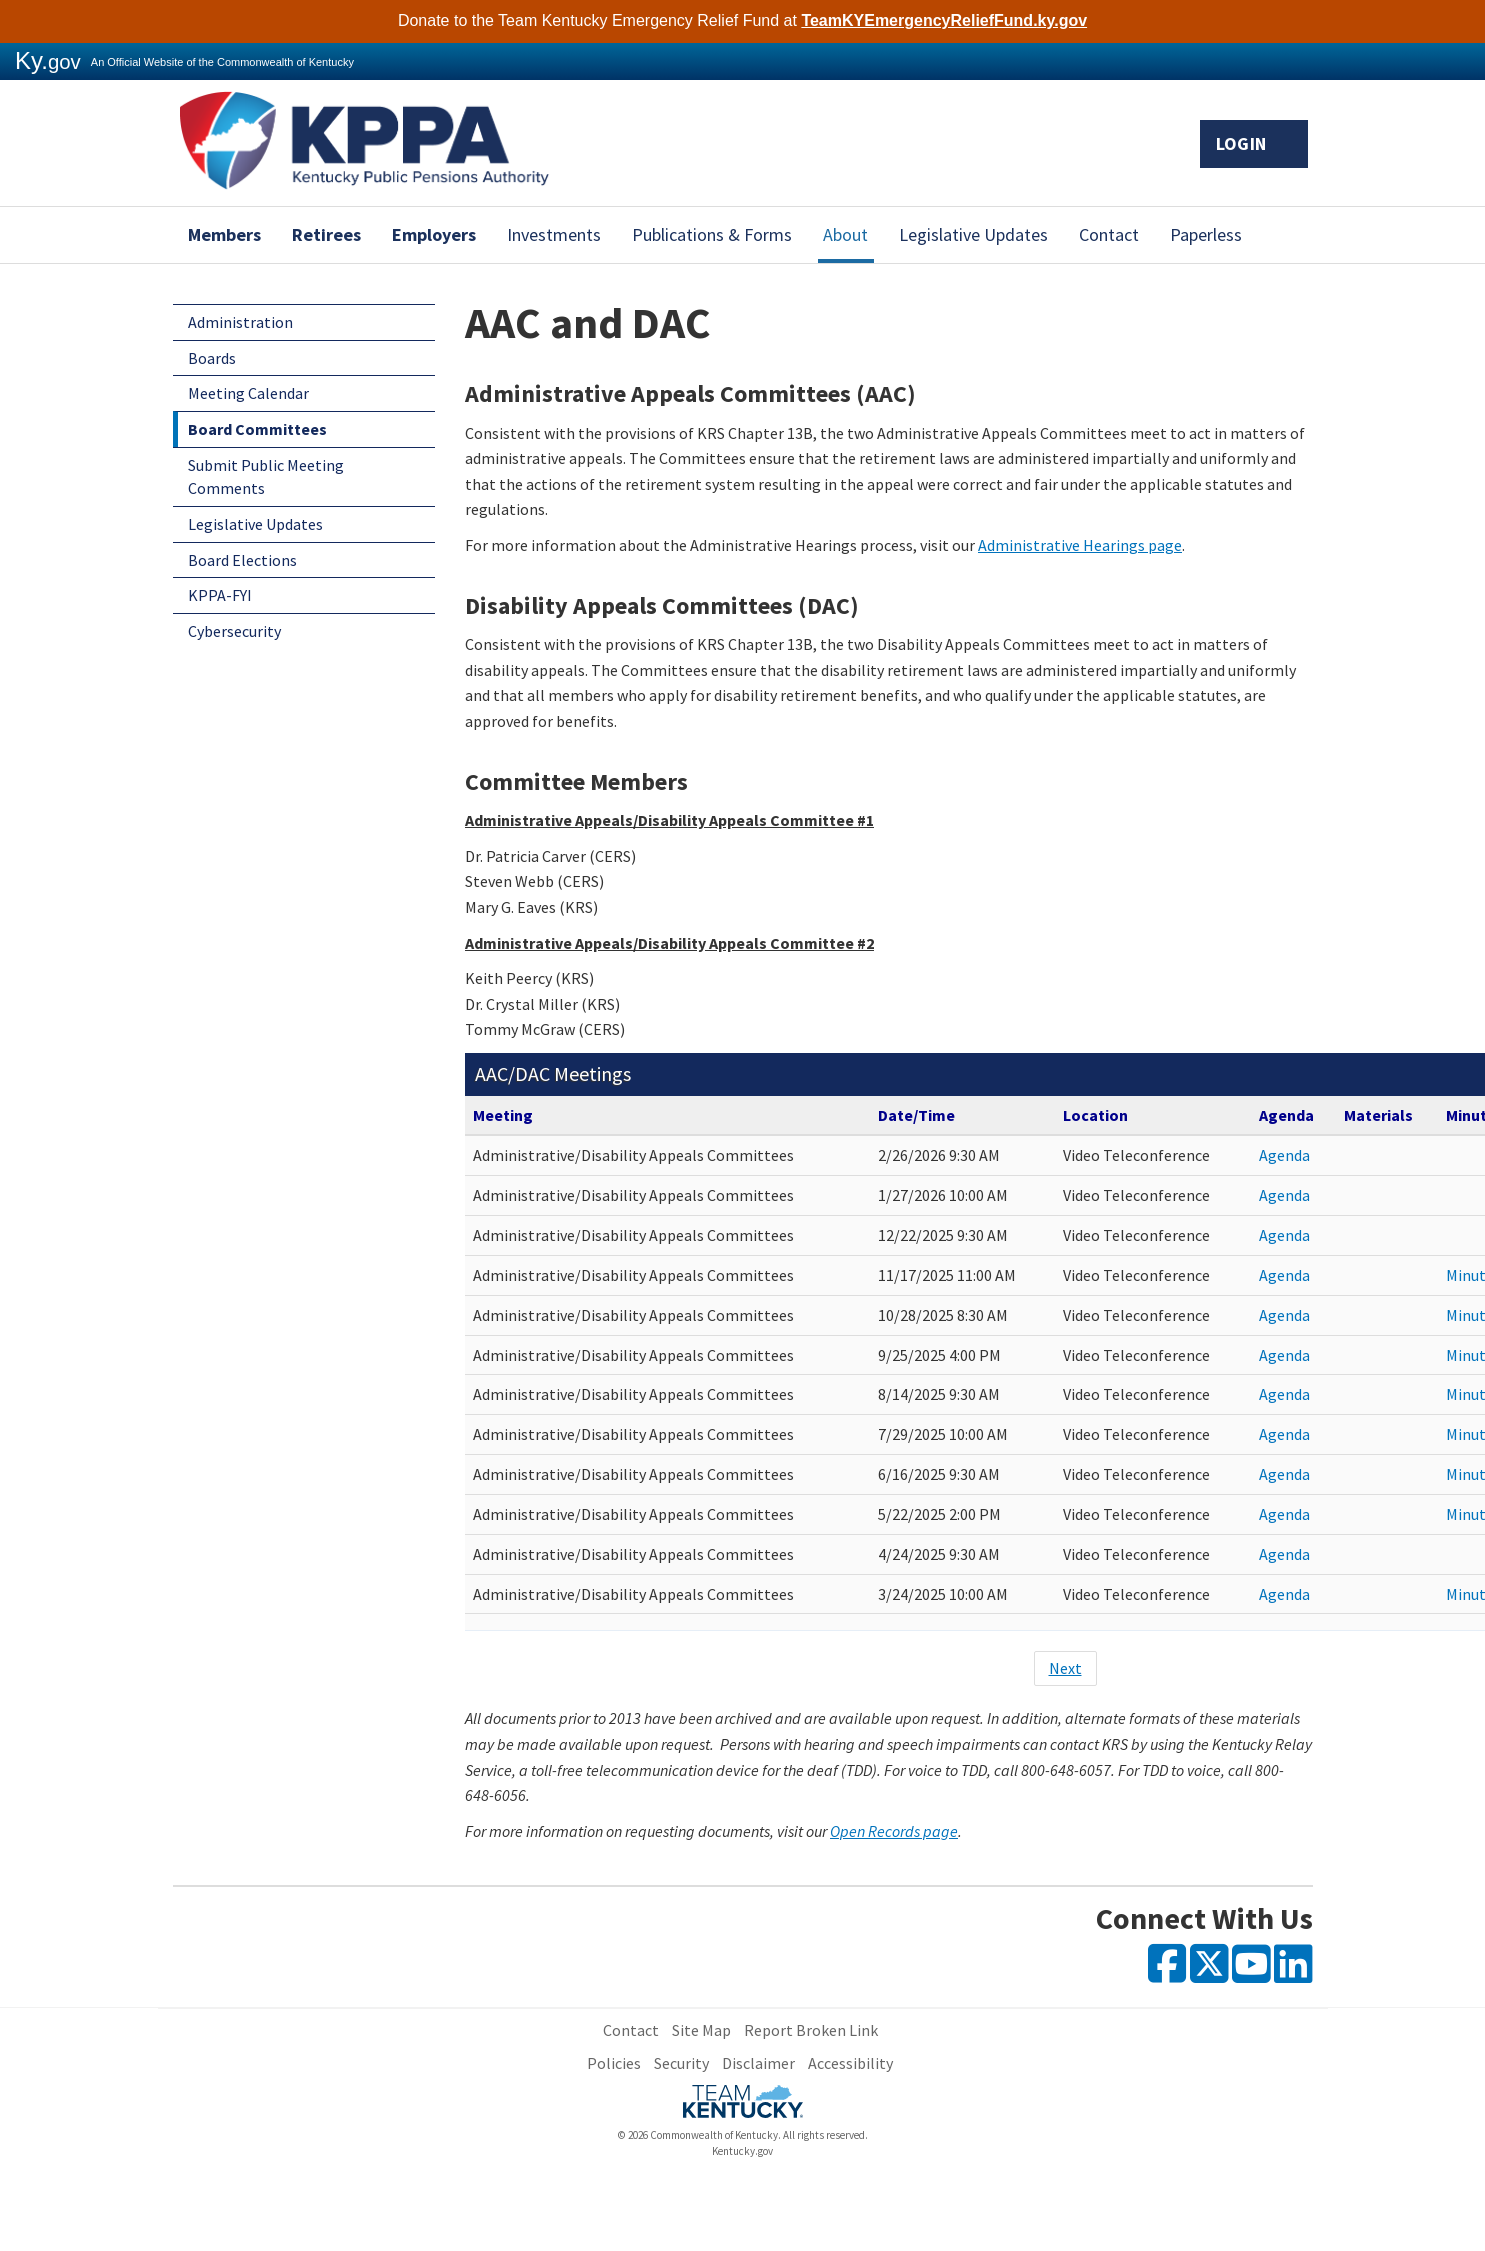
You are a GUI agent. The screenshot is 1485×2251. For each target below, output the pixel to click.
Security (681, 2063)
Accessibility (850, 2063)
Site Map (701, 2030)
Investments (554, 234)
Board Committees (257, 429)
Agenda (1284, 1155)
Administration (240, 322)
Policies (614, 2063)
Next (1065, 1668)
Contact (1109, 234)
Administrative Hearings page (1080, 545)
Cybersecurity (234, 631)
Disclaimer (758, 2063)
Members (224, 234)
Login (1254, 143)
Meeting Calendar (248, 393)
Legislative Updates (973, 234)
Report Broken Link (811, 2030)
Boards (212, 358)
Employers (434, 234)
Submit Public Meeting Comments (266, 476)
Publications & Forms (712, 234)
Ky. (48, 60)
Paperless (1206, 234)
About (845, 234)
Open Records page (894, 1831)
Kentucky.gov (742, 2151)
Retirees (326, 234)
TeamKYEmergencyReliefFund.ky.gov (944, 20)
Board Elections (242, 560)
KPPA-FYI (220, 595)
